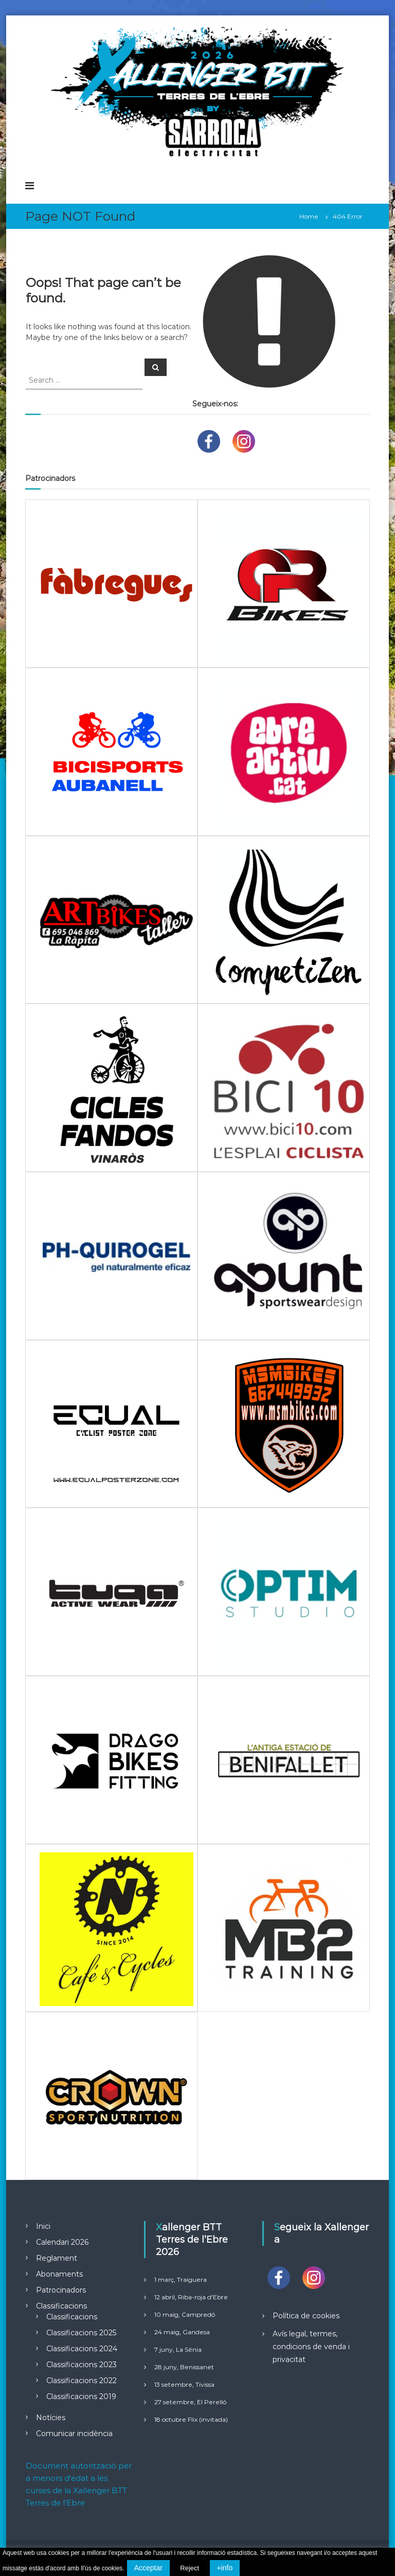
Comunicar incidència (74, 2433)
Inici (43, 2226)
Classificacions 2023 (81, 2364)
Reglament (56, 2258)
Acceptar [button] (148, 2568)
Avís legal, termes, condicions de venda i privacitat (311, 2346)
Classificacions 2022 (81, 2380)
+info (225, 2568)
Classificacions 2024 (81, 2348)
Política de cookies (306, 2315)
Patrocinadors (61, 2290)
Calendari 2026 (62, 2242)
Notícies (50, 2417)
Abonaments (59, 2274)
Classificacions (61, 2306)
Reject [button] (189, 2568)
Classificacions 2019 (81, 2396)
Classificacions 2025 (81, 2332)
